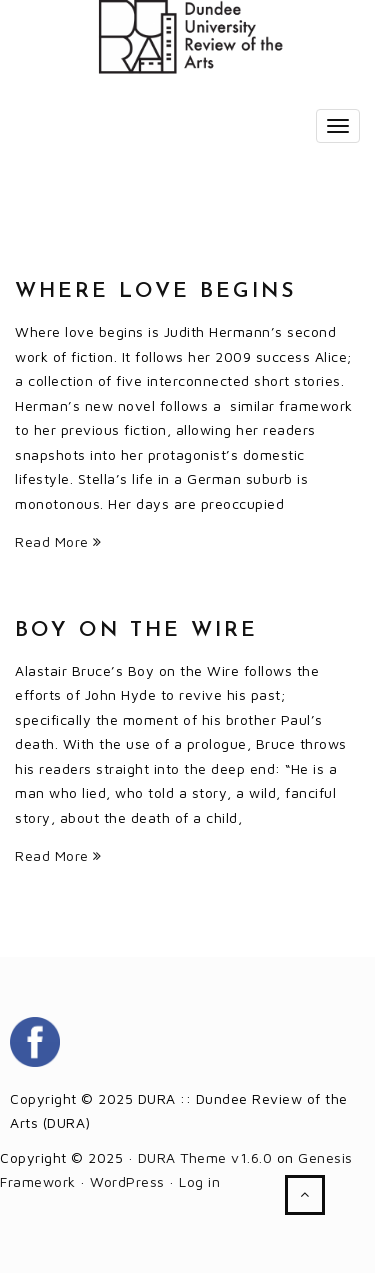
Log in (199, 1181)
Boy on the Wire (136, 630)
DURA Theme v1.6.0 (205, 1157)
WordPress (127, 1181)
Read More (58, 541)
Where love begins (155, 291)
